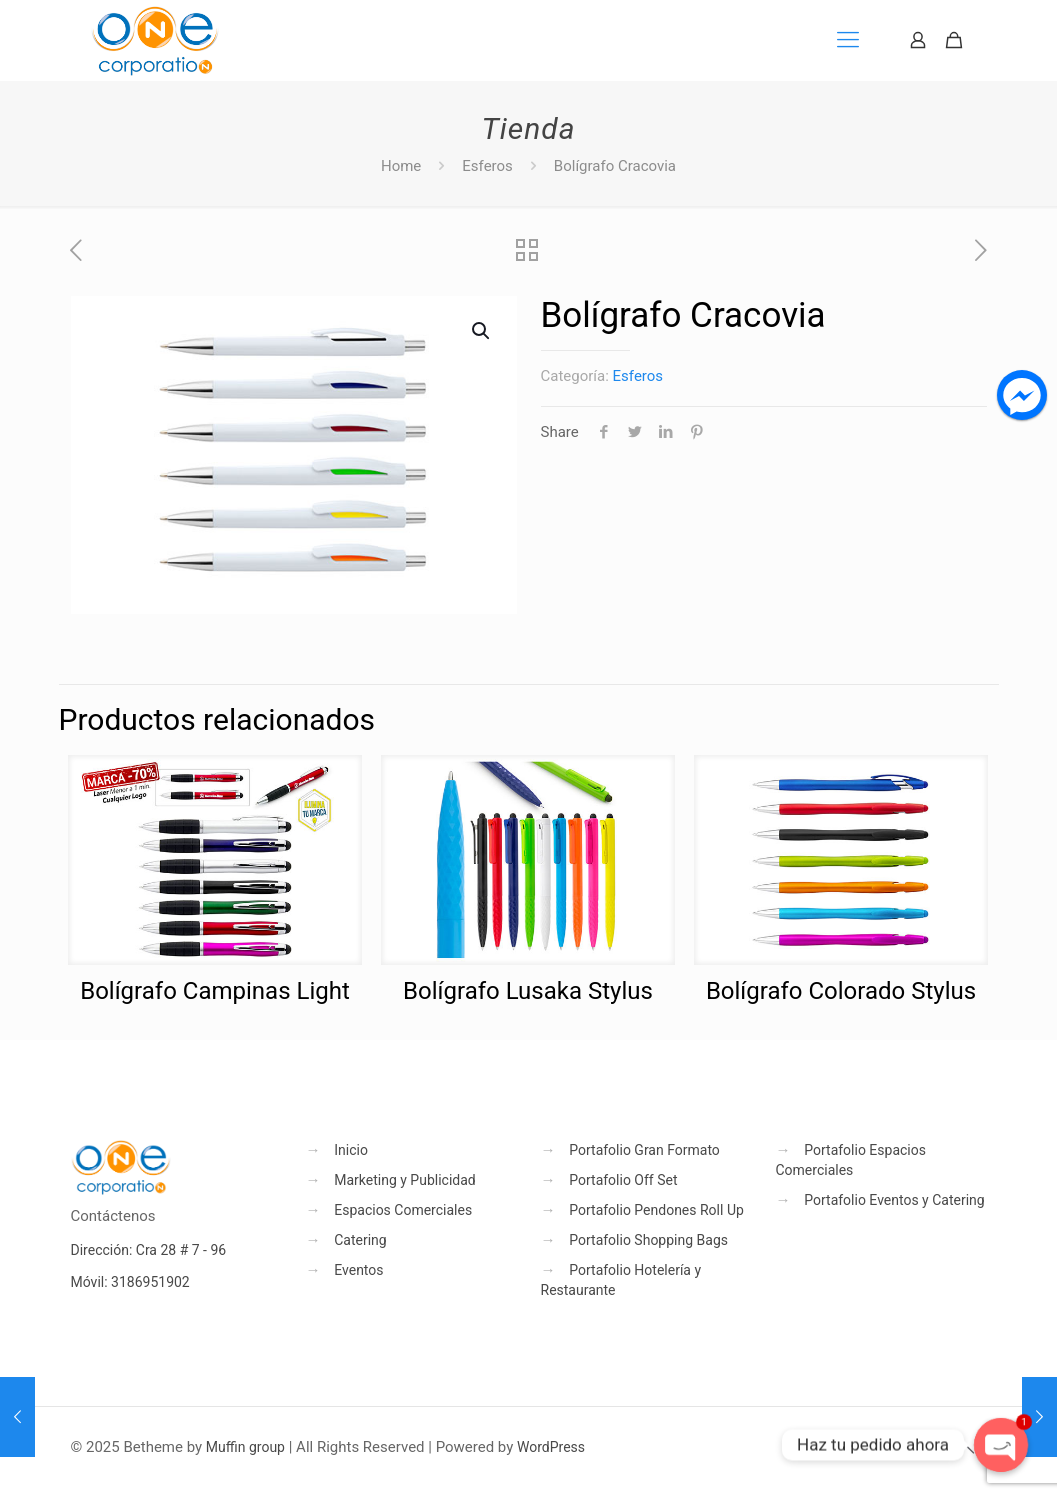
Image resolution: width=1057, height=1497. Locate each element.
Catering (360, 1240)
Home (401, 166)
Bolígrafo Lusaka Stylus (528, 991)
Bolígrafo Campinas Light (215, 991)
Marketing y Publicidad (404, 1180)
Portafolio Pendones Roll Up (656, 1210)
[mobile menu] (848, 40)
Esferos (487, 166)
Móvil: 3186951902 (130, 1282)
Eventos (358, 1270)
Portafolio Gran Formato (644, 1150)
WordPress (551, 1447)
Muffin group (245, 1447)
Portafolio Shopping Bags (648, 1240)
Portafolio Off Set (623, 1180)
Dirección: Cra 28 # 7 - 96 (149, 1250)
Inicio (351, 1150)
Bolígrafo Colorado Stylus (841, 991)
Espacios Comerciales (403, 1210)
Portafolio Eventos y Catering (894, 1200)
